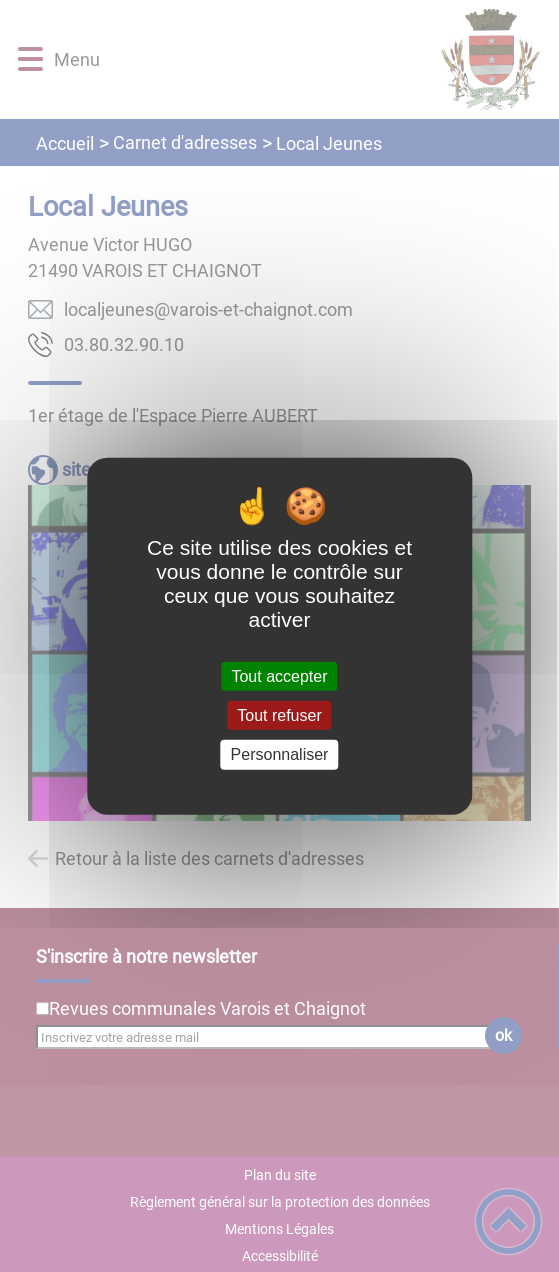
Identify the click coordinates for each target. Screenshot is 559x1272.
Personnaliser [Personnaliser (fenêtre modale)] (280, 754)
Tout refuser (279, 715)
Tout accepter (279, 676)
